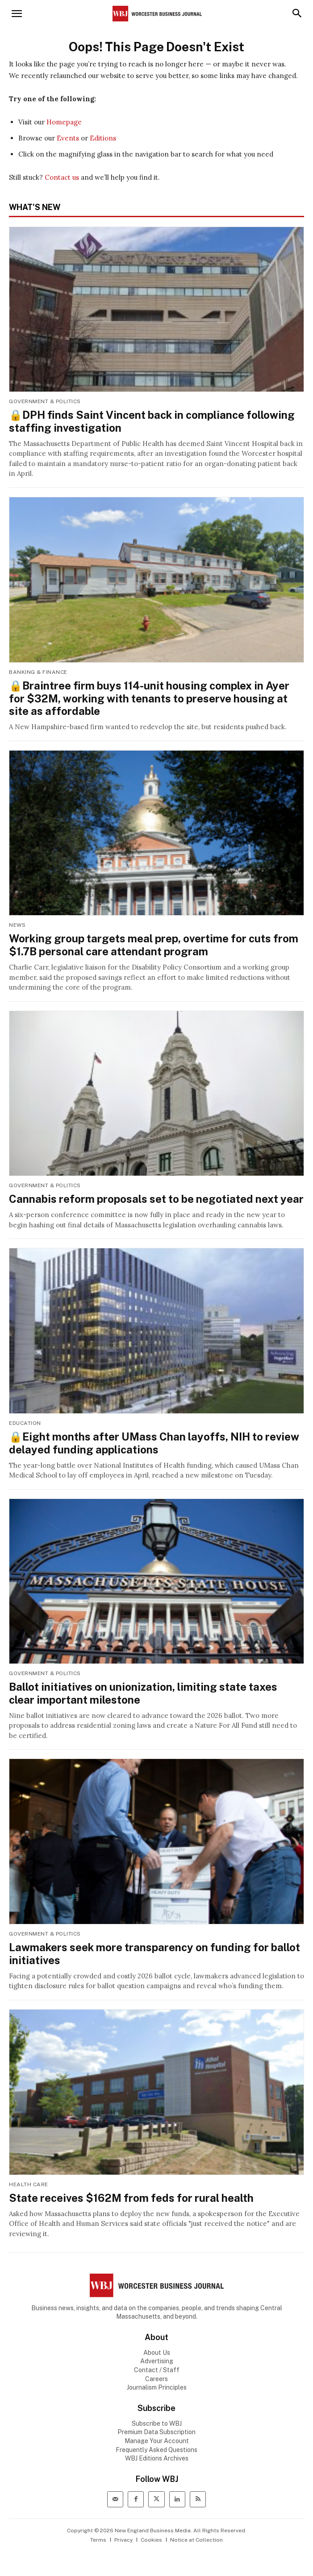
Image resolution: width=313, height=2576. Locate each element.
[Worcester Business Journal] (157, 13)
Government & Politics (45, 401)
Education (25, 1423)
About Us (156, 2352)
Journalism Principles (157, 2387)
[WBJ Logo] (157, 2285)
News (17, 925)
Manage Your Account (157, 2440)
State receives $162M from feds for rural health (131, 2198)
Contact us (62, 177)
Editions (103, 138)
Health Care (28, 2184)
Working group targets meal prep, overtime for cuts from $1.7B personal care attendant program (153, 945)
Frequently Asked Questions (156, 2449)
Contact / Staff (156, 2370)
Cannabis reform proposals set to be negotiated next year (156, 1199)
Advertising (156, 2361)
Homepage (64, 122)
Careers (156, 2378)
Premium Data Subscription (156, 2432)
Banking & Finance (38, 672)
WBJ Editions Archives (156, 2458)
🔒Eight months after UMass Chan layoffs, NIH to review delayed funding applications (154, 1443)
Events (68, 138)
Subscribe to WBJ (157, 2423)
